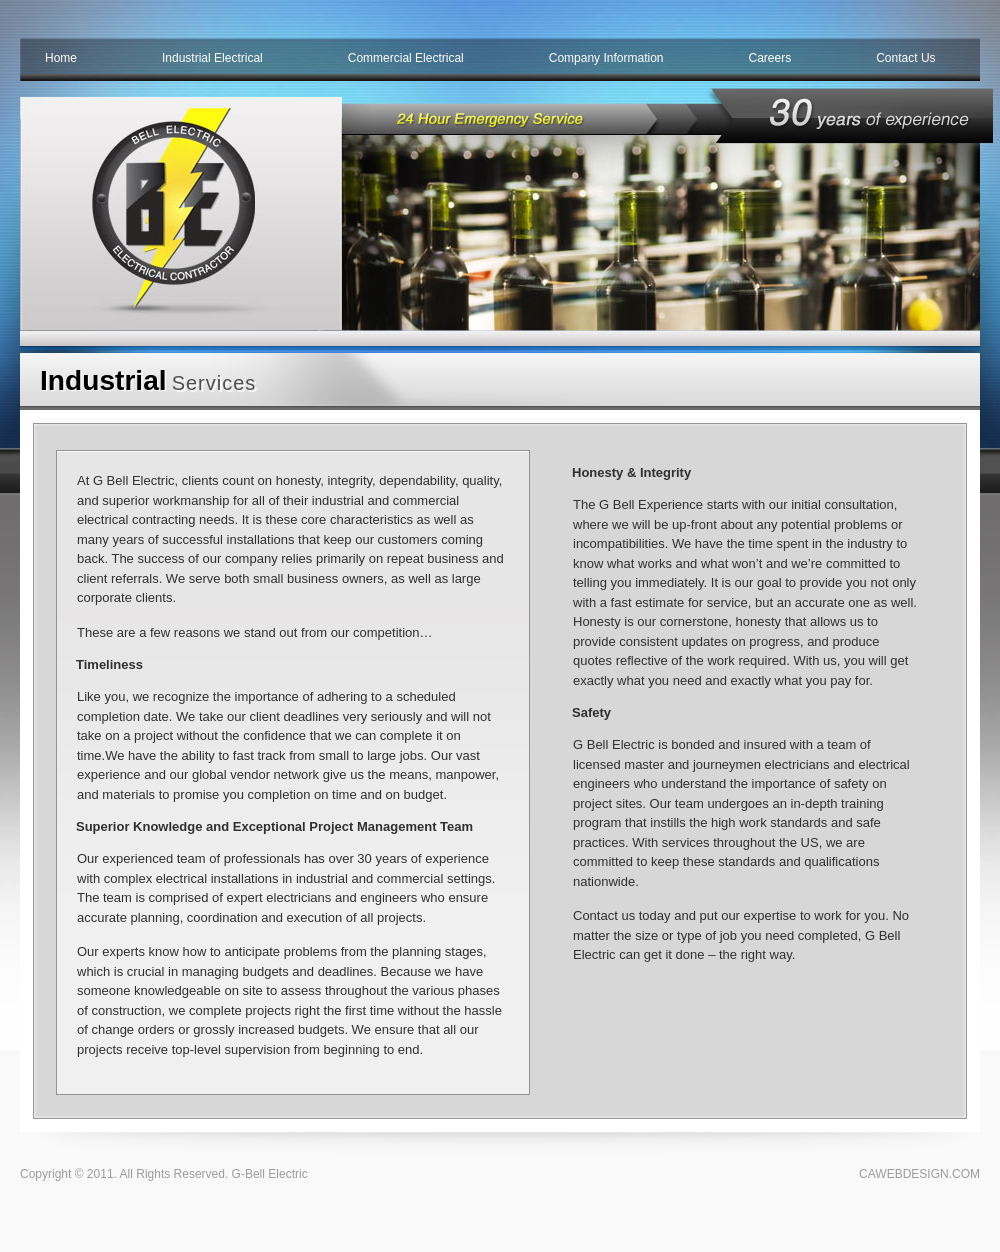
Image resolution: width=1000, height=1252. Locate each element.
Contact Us (905, 58)
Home (61, 58)
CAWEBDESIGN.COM (919, 1174)
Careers (770, 58)
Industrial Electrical (212, 58)
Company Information (606, 58)
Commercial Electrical (406, 58)
